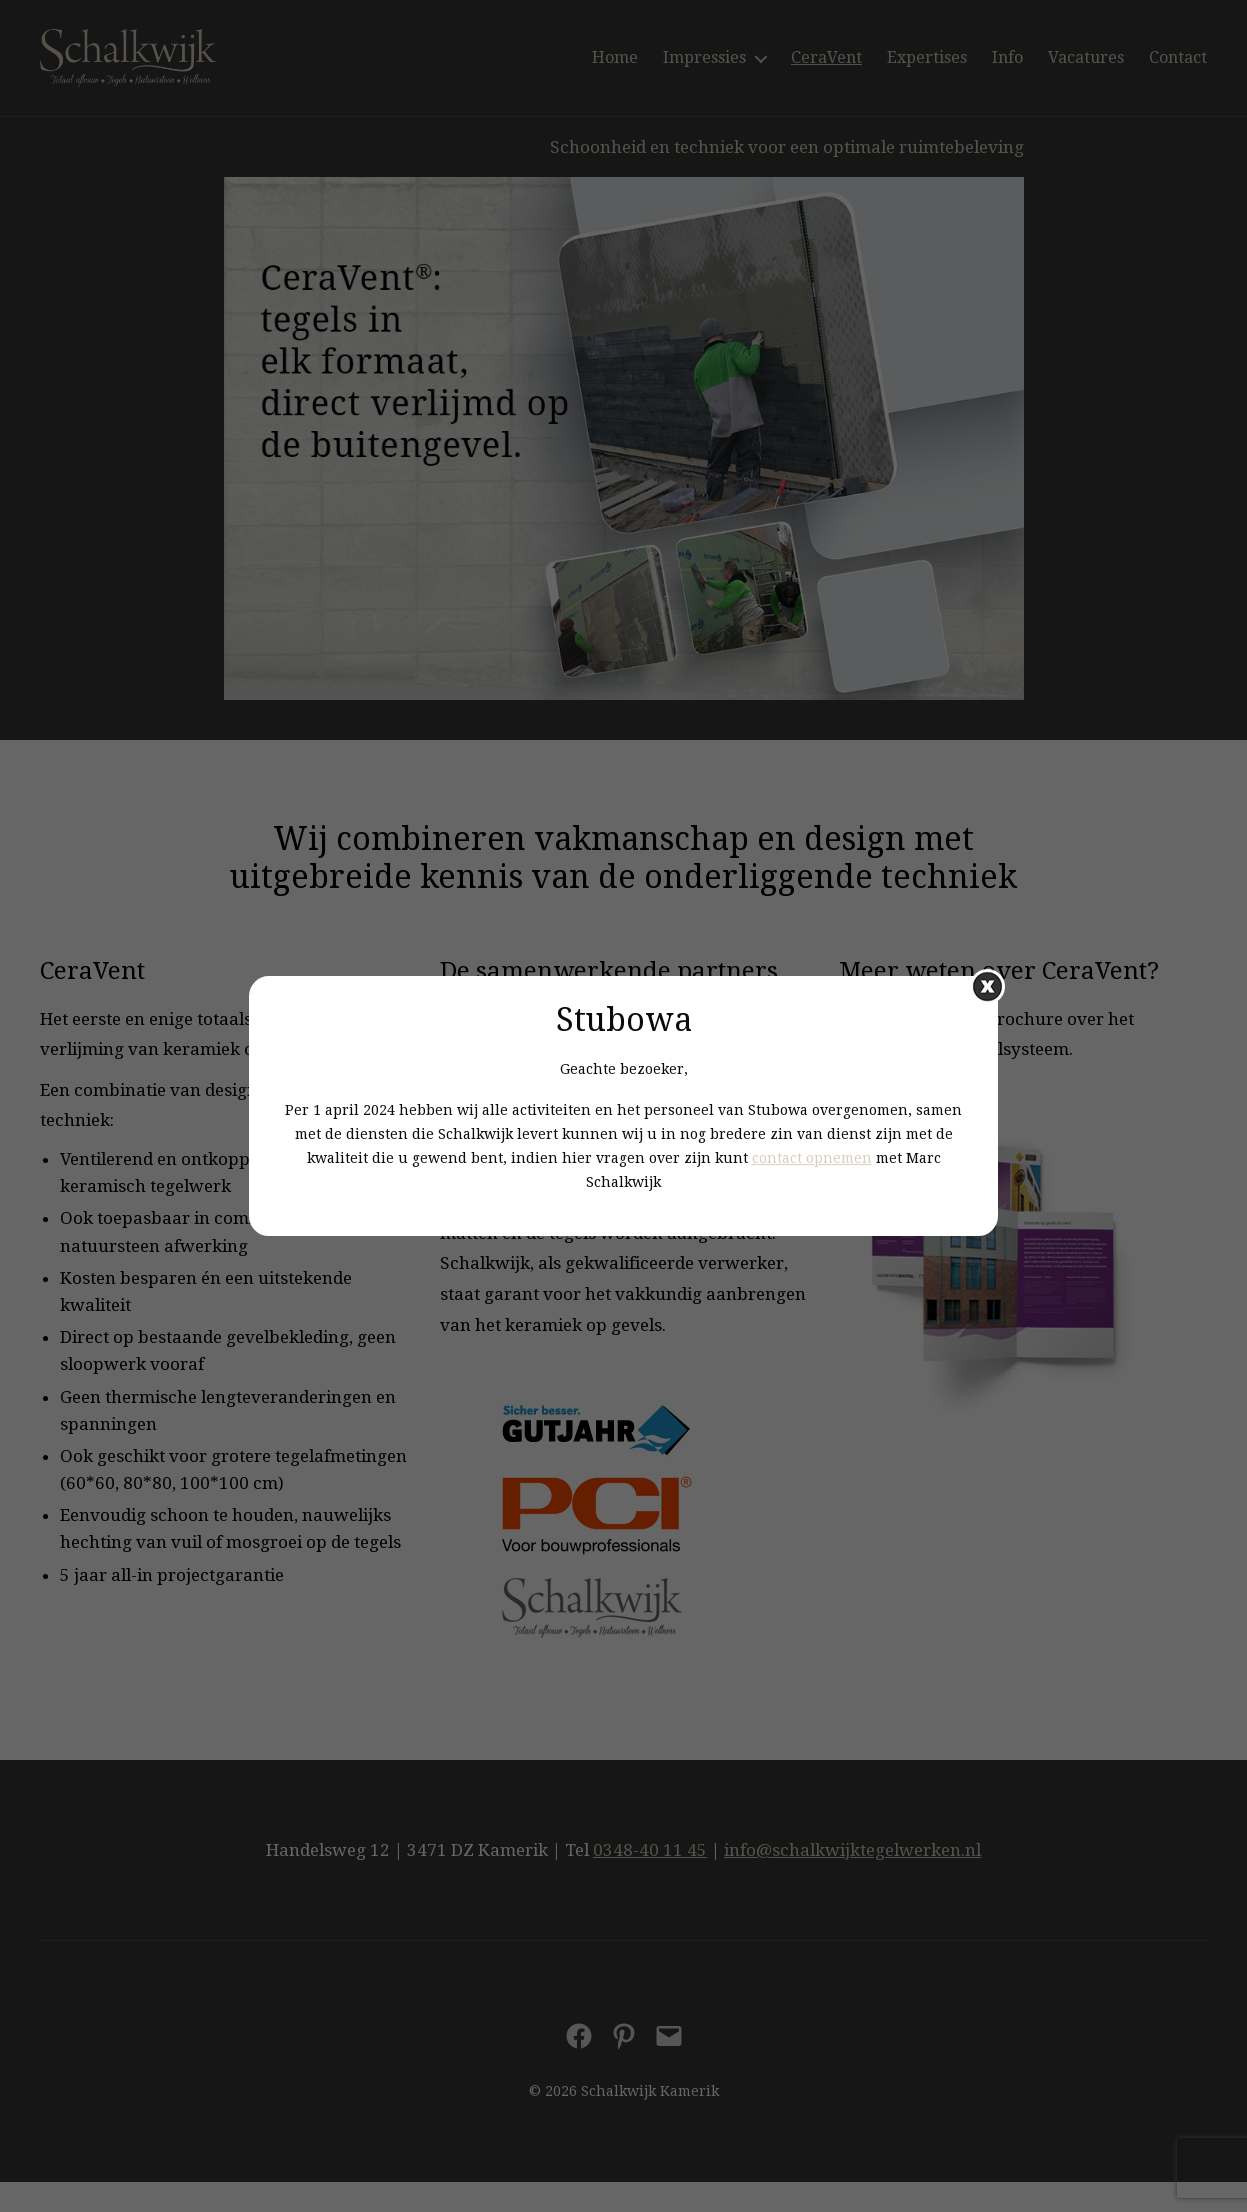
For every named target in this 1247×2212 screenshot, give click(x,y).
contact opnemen (812, 1158)
